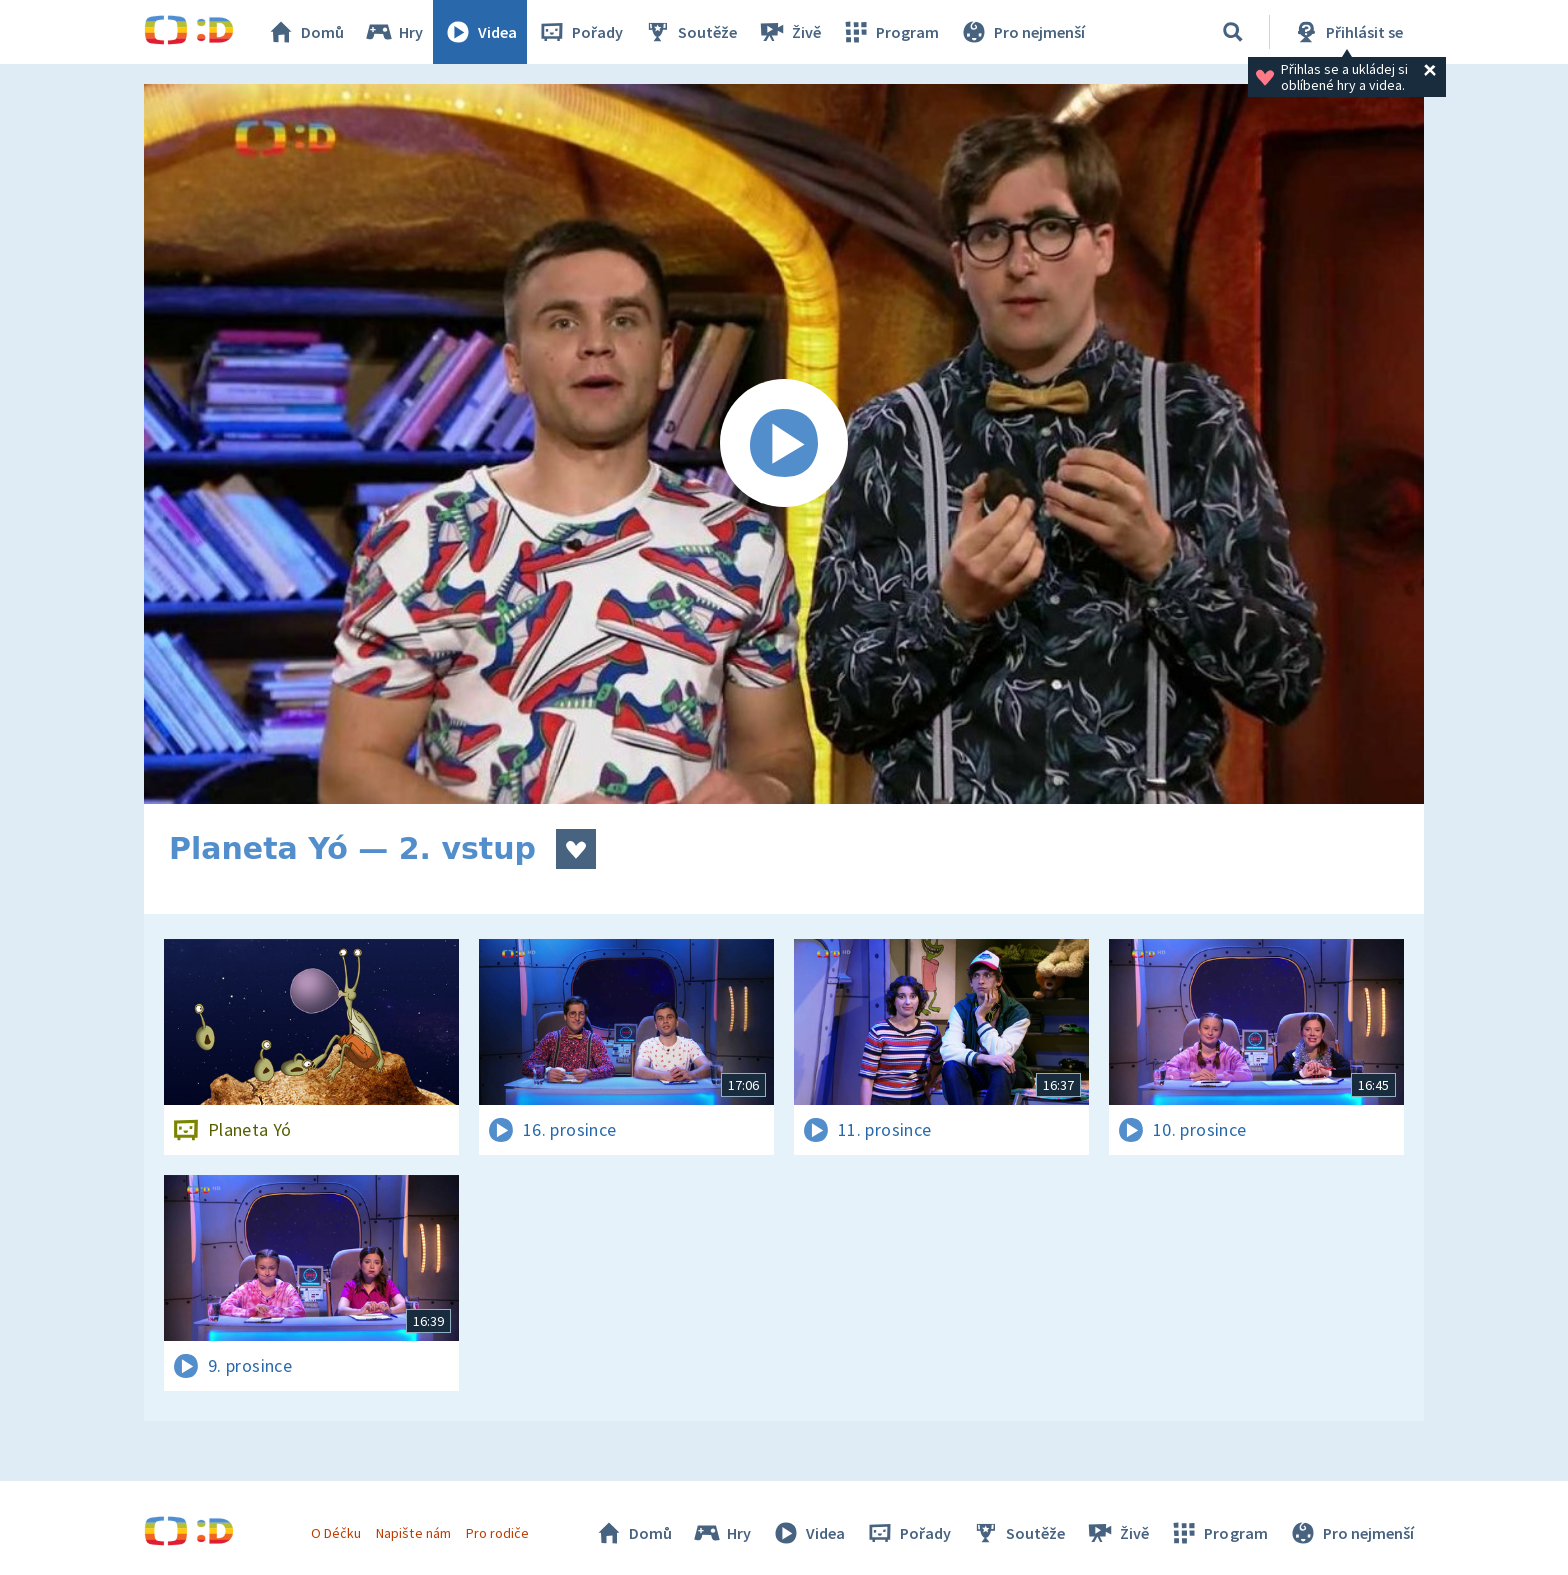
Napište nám (413, 1533)
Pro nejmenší (1022, 32)
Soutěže (690, 32)
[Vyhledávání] (1233, 32)
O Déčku (336, 1533)
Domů (305, 32)
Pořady (580, 32)
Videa (480, 32)
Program (890, 32)
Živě (789, 32)
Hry (393, 32)
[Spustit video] (784, 444)
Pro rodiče (497, 1533)
